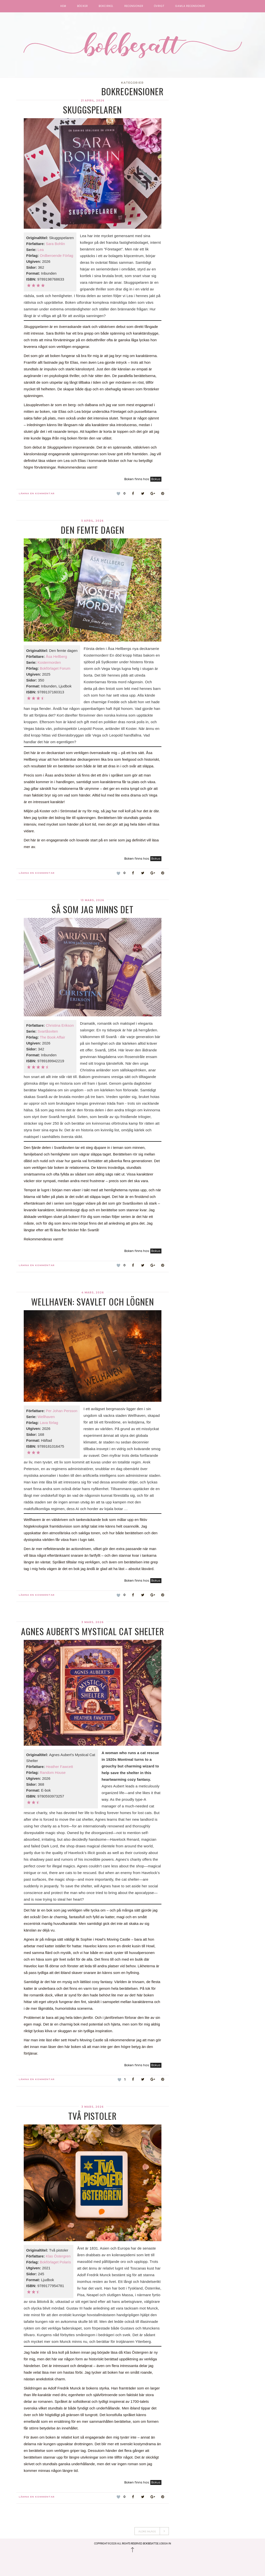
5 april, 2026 (92, 520)
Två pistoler (92, 2115)
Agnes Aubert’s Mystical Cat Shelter (92, 1631)
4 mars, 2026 (92, 1292)
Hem (63, 6)
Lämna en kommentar (37, 493)
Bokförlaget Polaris (55, 2262)
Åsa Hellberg (56, 656)
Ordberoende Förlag (56, 255)
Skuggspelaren (92, 109)
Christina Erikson (60, 1025)
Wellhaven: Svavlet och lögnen (92, 1301)
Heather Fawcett (59, 1766)
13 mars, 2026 (92, 900)
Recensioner (133, 6)
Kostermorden (49, 662)
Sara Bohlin (55, 244)
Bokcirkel (106, 6)
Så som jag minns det (92, 909)
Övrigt (159, 6)
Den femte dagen (92, 529)
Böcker (82, 6)
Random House (53, 1772)
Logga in (165, 2543)
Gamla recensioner (190, 6)
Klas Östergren (58, 2256)
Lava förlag (49, 1423)
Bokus (155, 479)
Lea (41, 249)
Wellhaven (46, 1417)
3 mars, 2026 (92, 1622)
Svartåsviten (48, 1031)
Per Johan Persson (61, 1411)
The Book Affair (52, 1037)
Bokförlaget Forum (55, 668)
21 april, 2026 (92, 100)
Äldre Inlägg (151, 2531)
